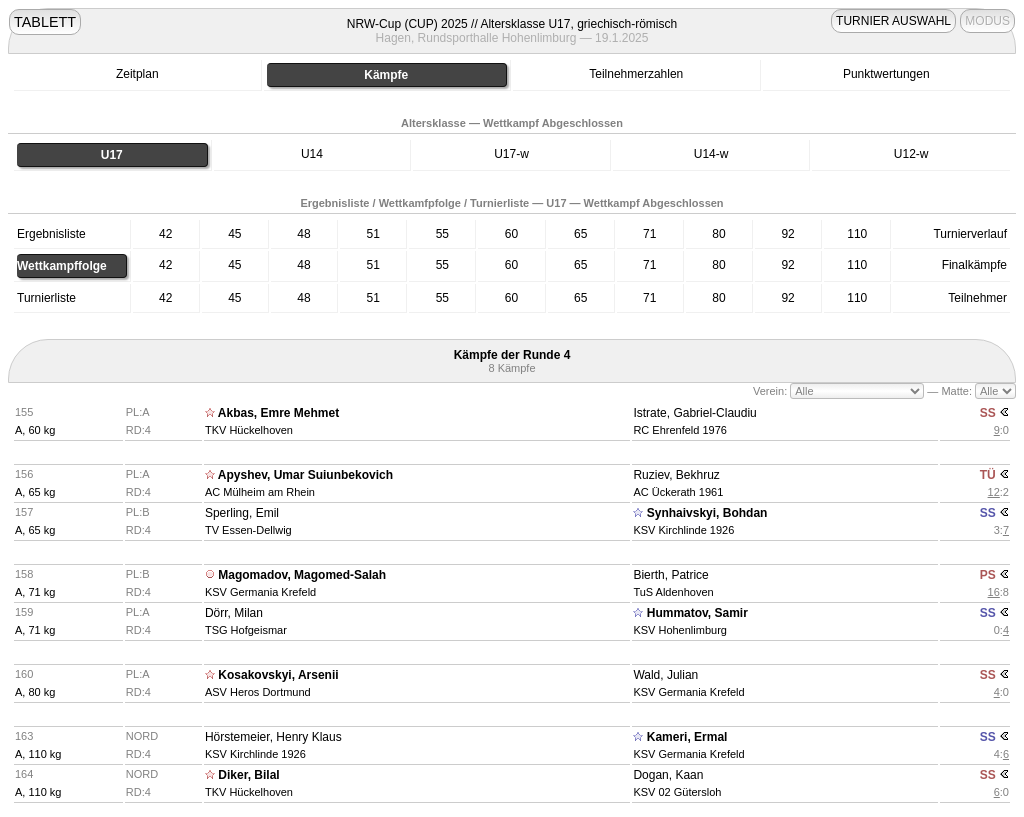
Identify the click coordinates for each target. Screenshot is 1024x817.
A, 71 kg (35, 592)
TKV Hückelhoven (249, 430)
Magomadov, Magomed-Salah (302, 575)
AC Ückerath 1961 (678, 492)
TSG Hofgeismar (246, 630)
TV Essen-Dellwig (248, 530)
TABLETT (45, 22)
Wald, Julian (665, 675)
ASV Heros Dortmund (258, 692)
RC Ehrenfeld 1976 (680, 430)
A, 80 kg (35, 692)
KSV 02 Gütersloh (677, 792)
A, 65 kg (35, 492)
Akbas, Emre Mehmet (278, 413)
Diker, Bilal (248, 775)
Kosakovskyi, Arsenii (278, 675)
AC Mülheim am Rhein (260, 492)
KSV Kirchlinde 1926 (683, 530)
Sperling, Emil (242, 513)
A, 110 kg (38, 754)
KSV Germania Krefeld (260, 592)
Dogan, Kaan (668, 775)
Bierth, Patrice (670, 575)
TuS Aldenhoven (673, 592)
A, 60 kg (35, 430)
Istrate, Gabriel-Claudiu (694, 413)
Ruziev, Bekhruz (676, 475)
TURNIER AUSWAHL (893, 21)
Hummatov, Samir (697, 613)
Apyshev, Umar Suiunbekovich (305, 475)
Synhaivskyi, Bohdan (707, 513)
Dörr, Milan (234, 613)
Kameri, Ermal (687, 737)
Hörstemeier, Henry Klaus (273, 737)
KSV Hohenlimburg (680, 630)
